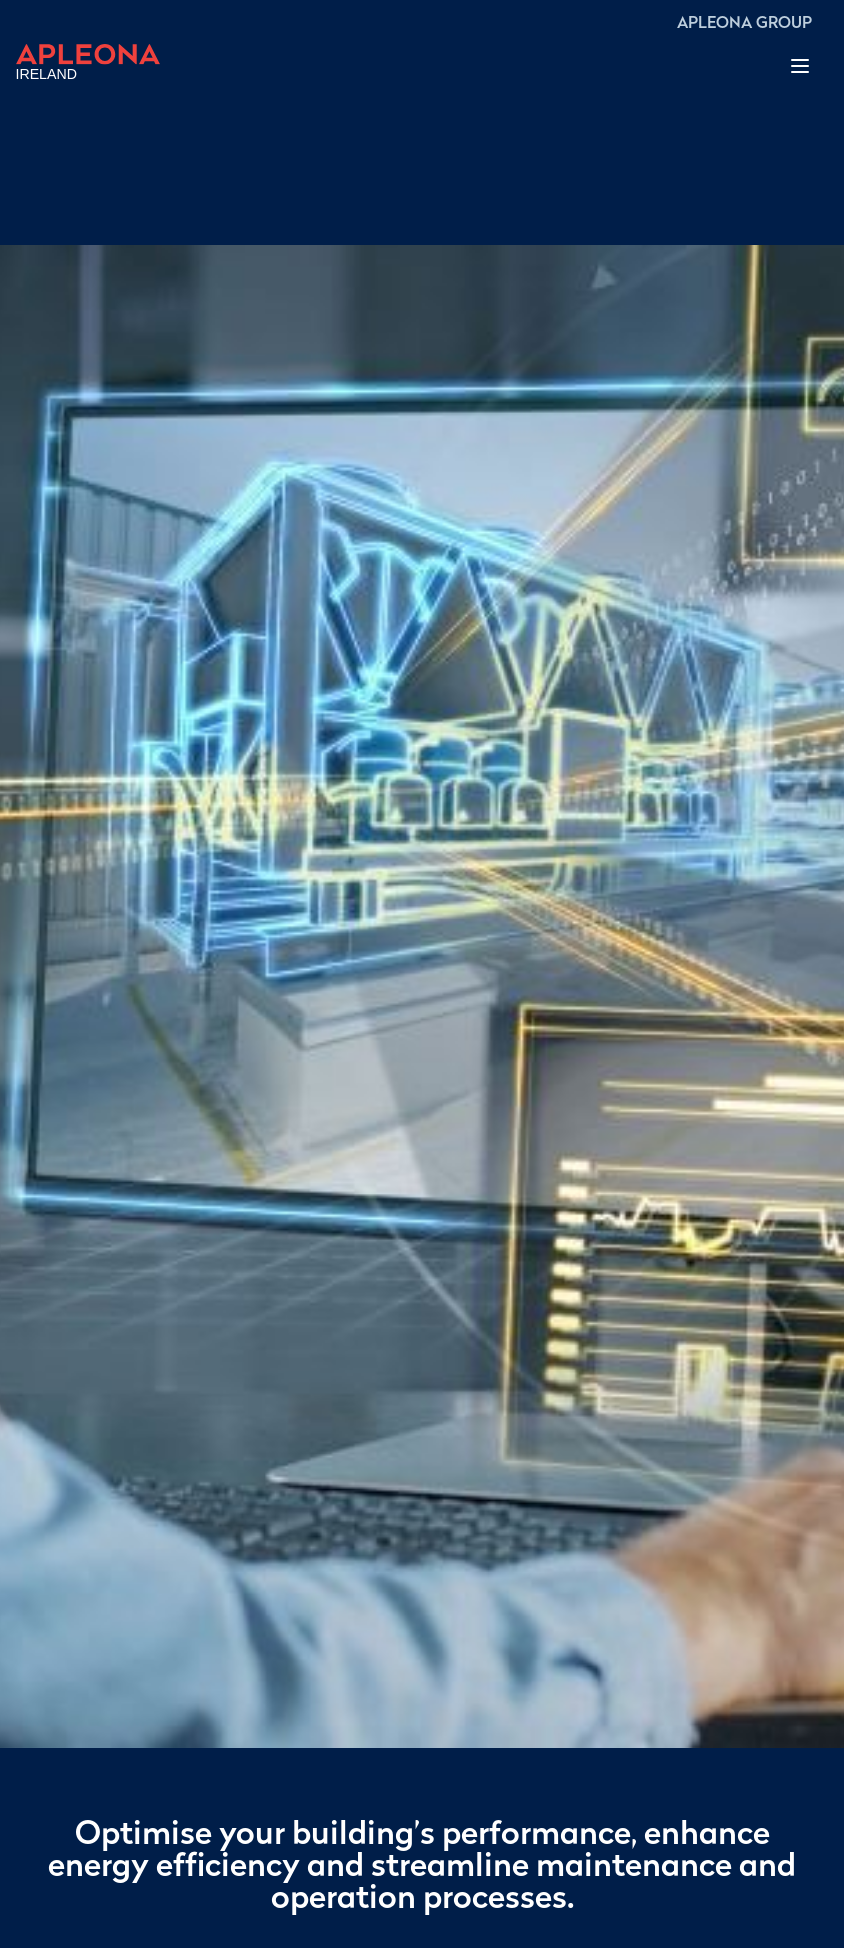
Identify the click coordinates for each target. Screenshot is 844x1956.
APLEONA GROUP (744, 24)
